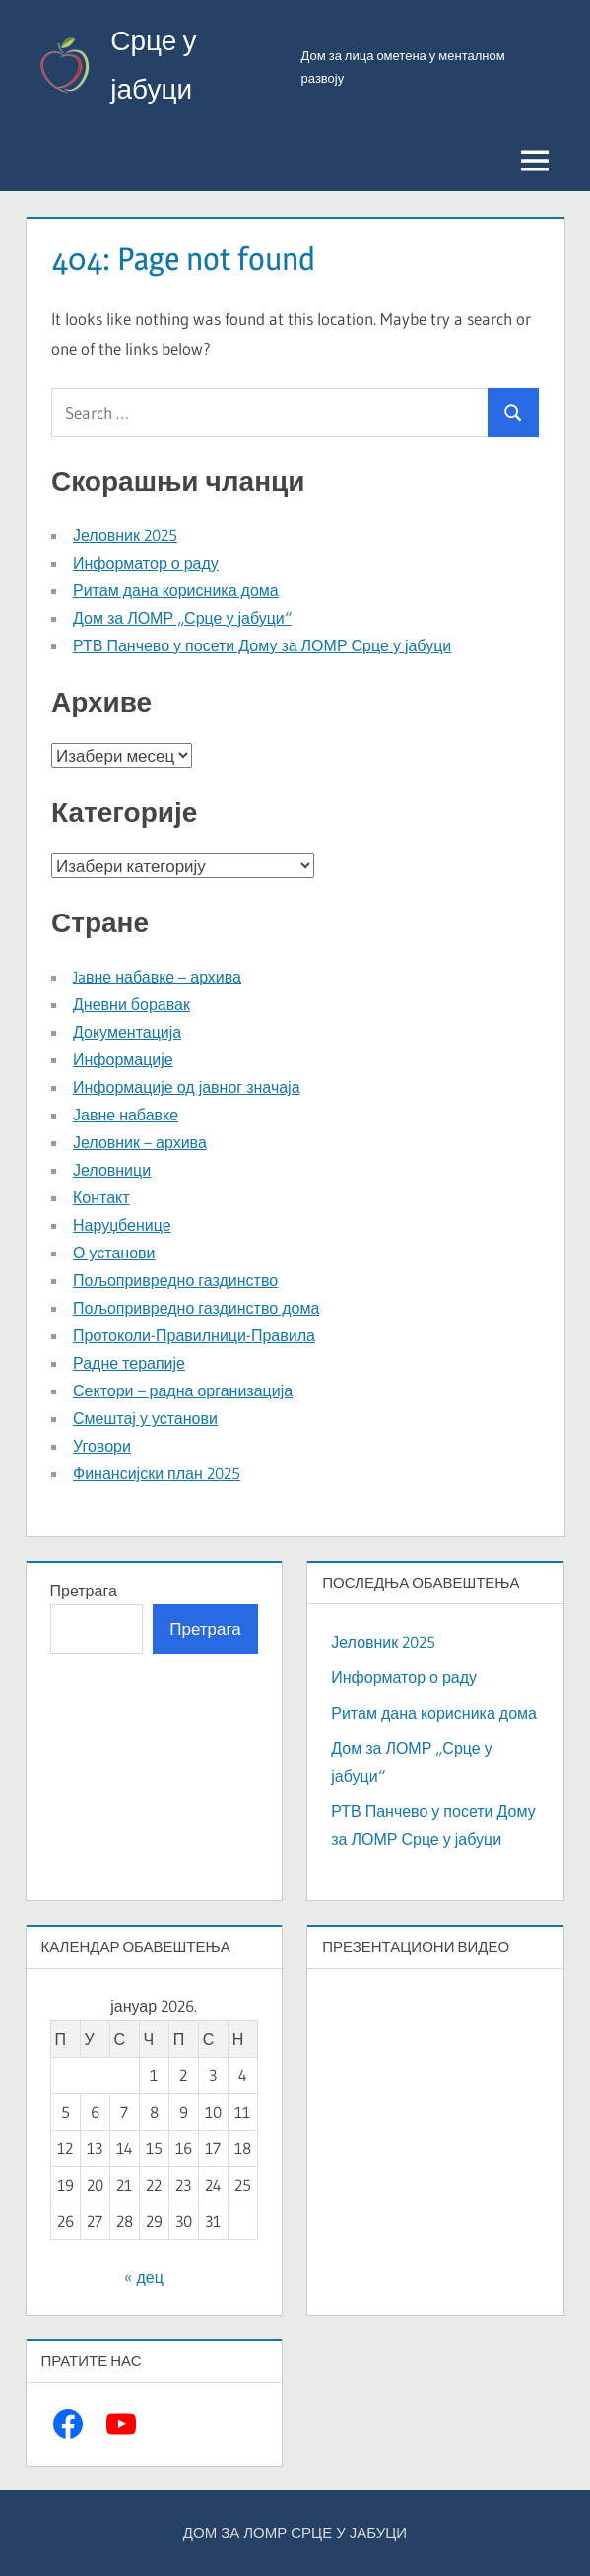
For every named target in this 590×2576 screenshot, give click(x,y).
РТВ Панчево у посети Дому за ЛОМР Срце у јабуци (262, 645)
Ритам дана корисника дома (176, 590)
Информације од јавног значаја (186, 1087)
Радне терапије (129, 1363)
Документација (127, 1032)
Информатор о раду (146, 563)
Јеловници (112, 1170)
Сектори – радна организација (183, 1390)
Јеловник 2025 (125, 535)
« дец (143, 2277)
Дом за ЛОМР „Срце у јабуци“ (182, 618)
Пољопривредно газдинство (175, 1280)
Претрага (83, 1590)
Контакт (101, 1197)
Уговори (102, 1446)
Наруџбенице (122, 1225)
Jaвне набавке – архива (157, 976)
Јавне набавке (125, 1114)
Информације (123, 1059)
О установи (114, 1252)
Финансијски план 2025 (156, 1473)
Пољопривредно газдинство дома (196, 1308)
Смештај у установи (145, 1418)
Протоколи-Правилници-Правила (194, 1335)
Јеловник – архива (140, 1142)
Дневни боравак (131, 1004)
